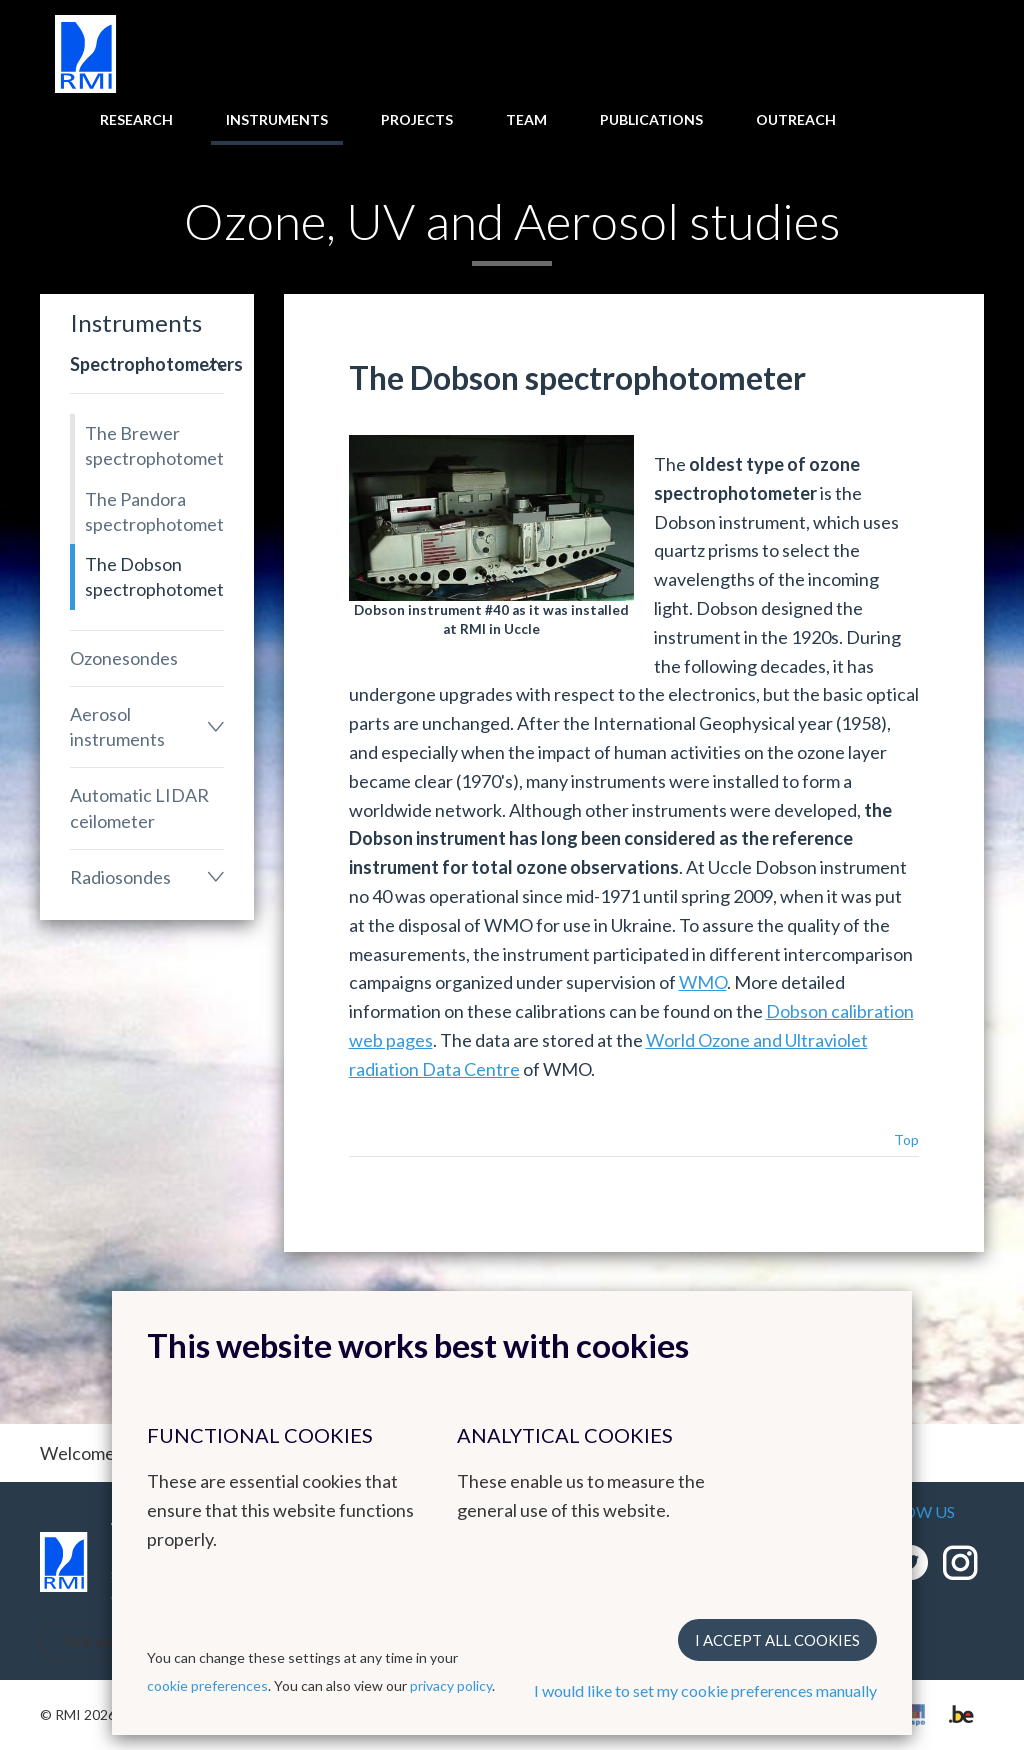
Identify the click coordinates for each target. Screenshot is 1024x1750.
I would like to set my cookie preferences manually (705, 1690)
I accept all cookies (777, 1640)
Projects (417, 119)
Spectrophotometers (147, 364)
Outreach (796, 119)
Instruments (277, 119)
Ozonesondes (124, 658)
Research (136, 119)
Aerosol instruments (117, 726)
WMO (703, 982)
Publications (651, 119)
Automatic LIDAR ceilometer (139, 807)
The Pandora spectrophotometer (154, 511)
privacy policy (451, 1685)
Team (526, 119)
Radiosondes (120, 877)
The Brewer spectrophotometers (154, 445)
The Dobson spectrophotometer (154, 576)
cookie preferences (207, 1685)
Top (906, 1139)
